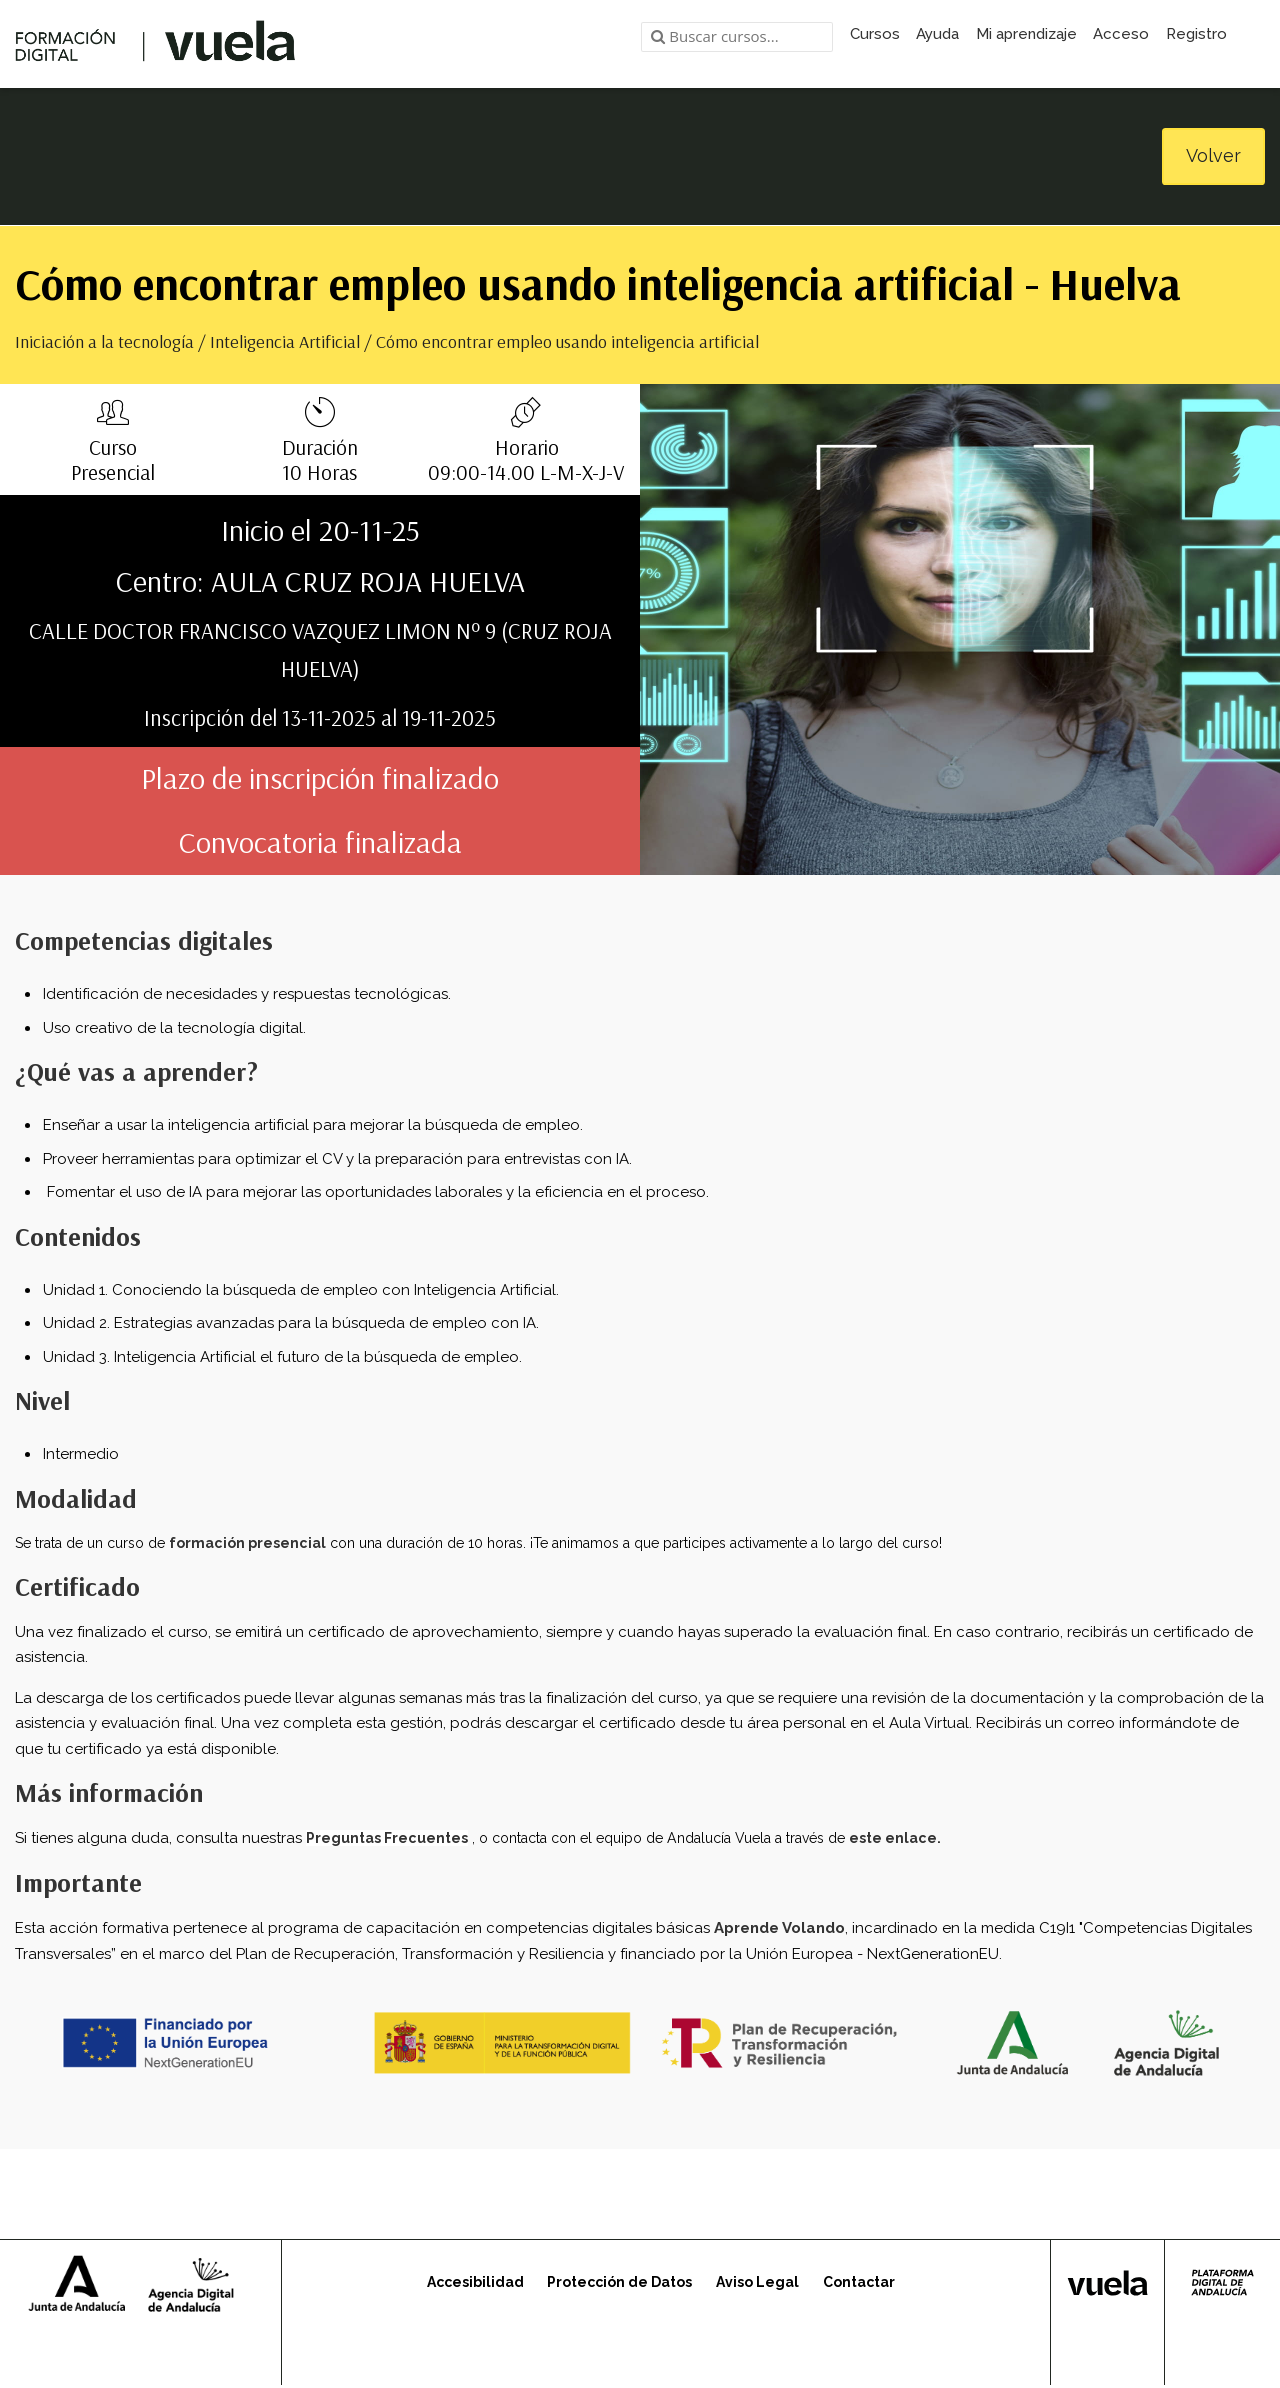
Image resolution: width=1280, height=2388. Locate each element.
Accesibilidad (475, 2284)
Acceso (1121, 34)
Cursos (875, 34)
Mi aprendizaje (1026, 34)
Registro (1196, 34)
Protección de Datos (619, 2284)
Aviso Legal (757, 2284)
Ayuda (937, 34)
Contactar (859, 2284)
